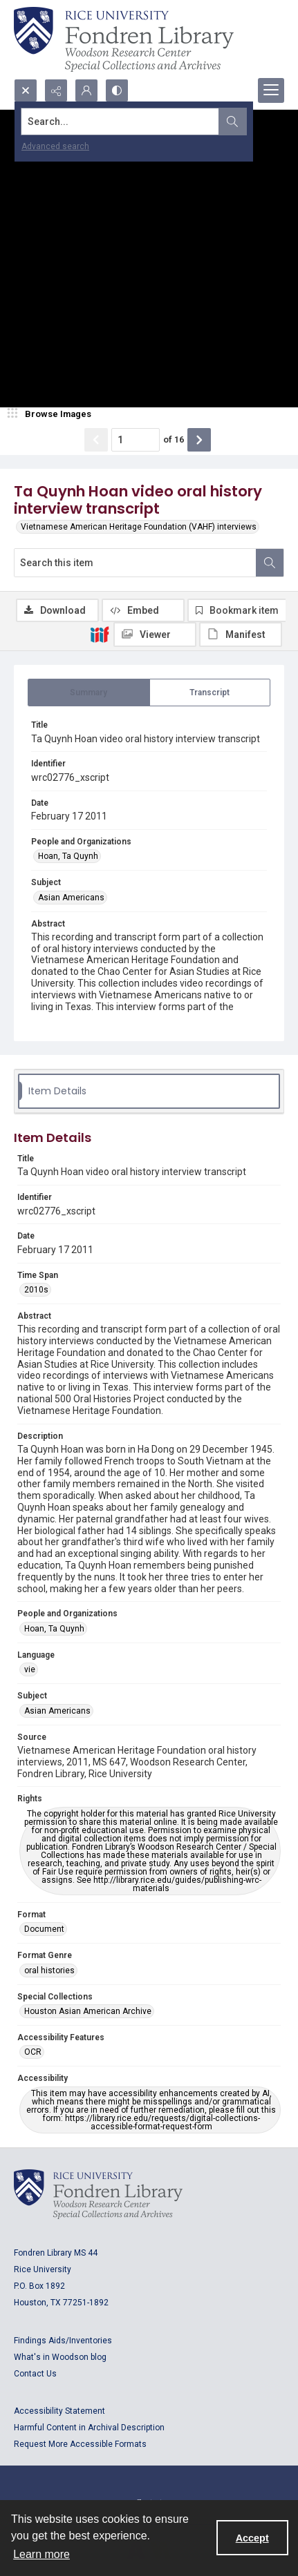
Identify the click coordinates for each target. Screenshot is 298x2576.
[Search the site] (120, 121)
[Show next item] (199, 440)
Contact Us (35, 2374)
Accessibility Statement (59, 2411)
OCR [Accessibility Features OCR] (32, 2052)
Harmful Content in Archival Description (89, 2427)
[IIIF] (100, 634)
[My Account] (86, 90)
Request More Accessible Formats (80, 2444)
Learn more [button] (41, 2554)
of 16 (173, 439)
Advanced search (55, 146)
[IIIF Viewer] (154, 634)
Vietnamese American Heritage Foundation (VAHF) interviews (139, 527)
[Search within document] (269, 563)
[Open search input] (26, 90)
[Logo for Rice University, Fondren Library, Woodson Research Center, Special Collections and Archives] (98, 2194)
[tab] (88, 692)
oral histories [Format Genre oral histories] (49, 1970)
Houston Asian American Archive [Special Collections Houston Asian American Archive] (87, 2011)
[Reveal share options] (56, 90)
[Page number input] (135, 440)
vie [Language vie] (29, 1669)
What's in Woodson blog (60, 2357)
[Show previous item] (96, 440)
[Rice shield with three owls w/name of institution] (124, 39)
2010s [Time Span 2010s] (36, 1290)
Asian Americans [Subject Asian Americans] (71, 897)
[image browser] (52, 414)
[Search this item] (135, 563)
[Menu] (271, 90)
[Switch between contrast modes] (117, 90)
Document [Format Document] (44, 1929)
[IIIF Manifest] (240, 634)
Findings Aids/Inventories (63, 2340)
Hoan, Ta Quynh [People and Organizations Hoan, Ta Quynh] (68, 856)
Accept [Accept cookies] (252, 2538)
